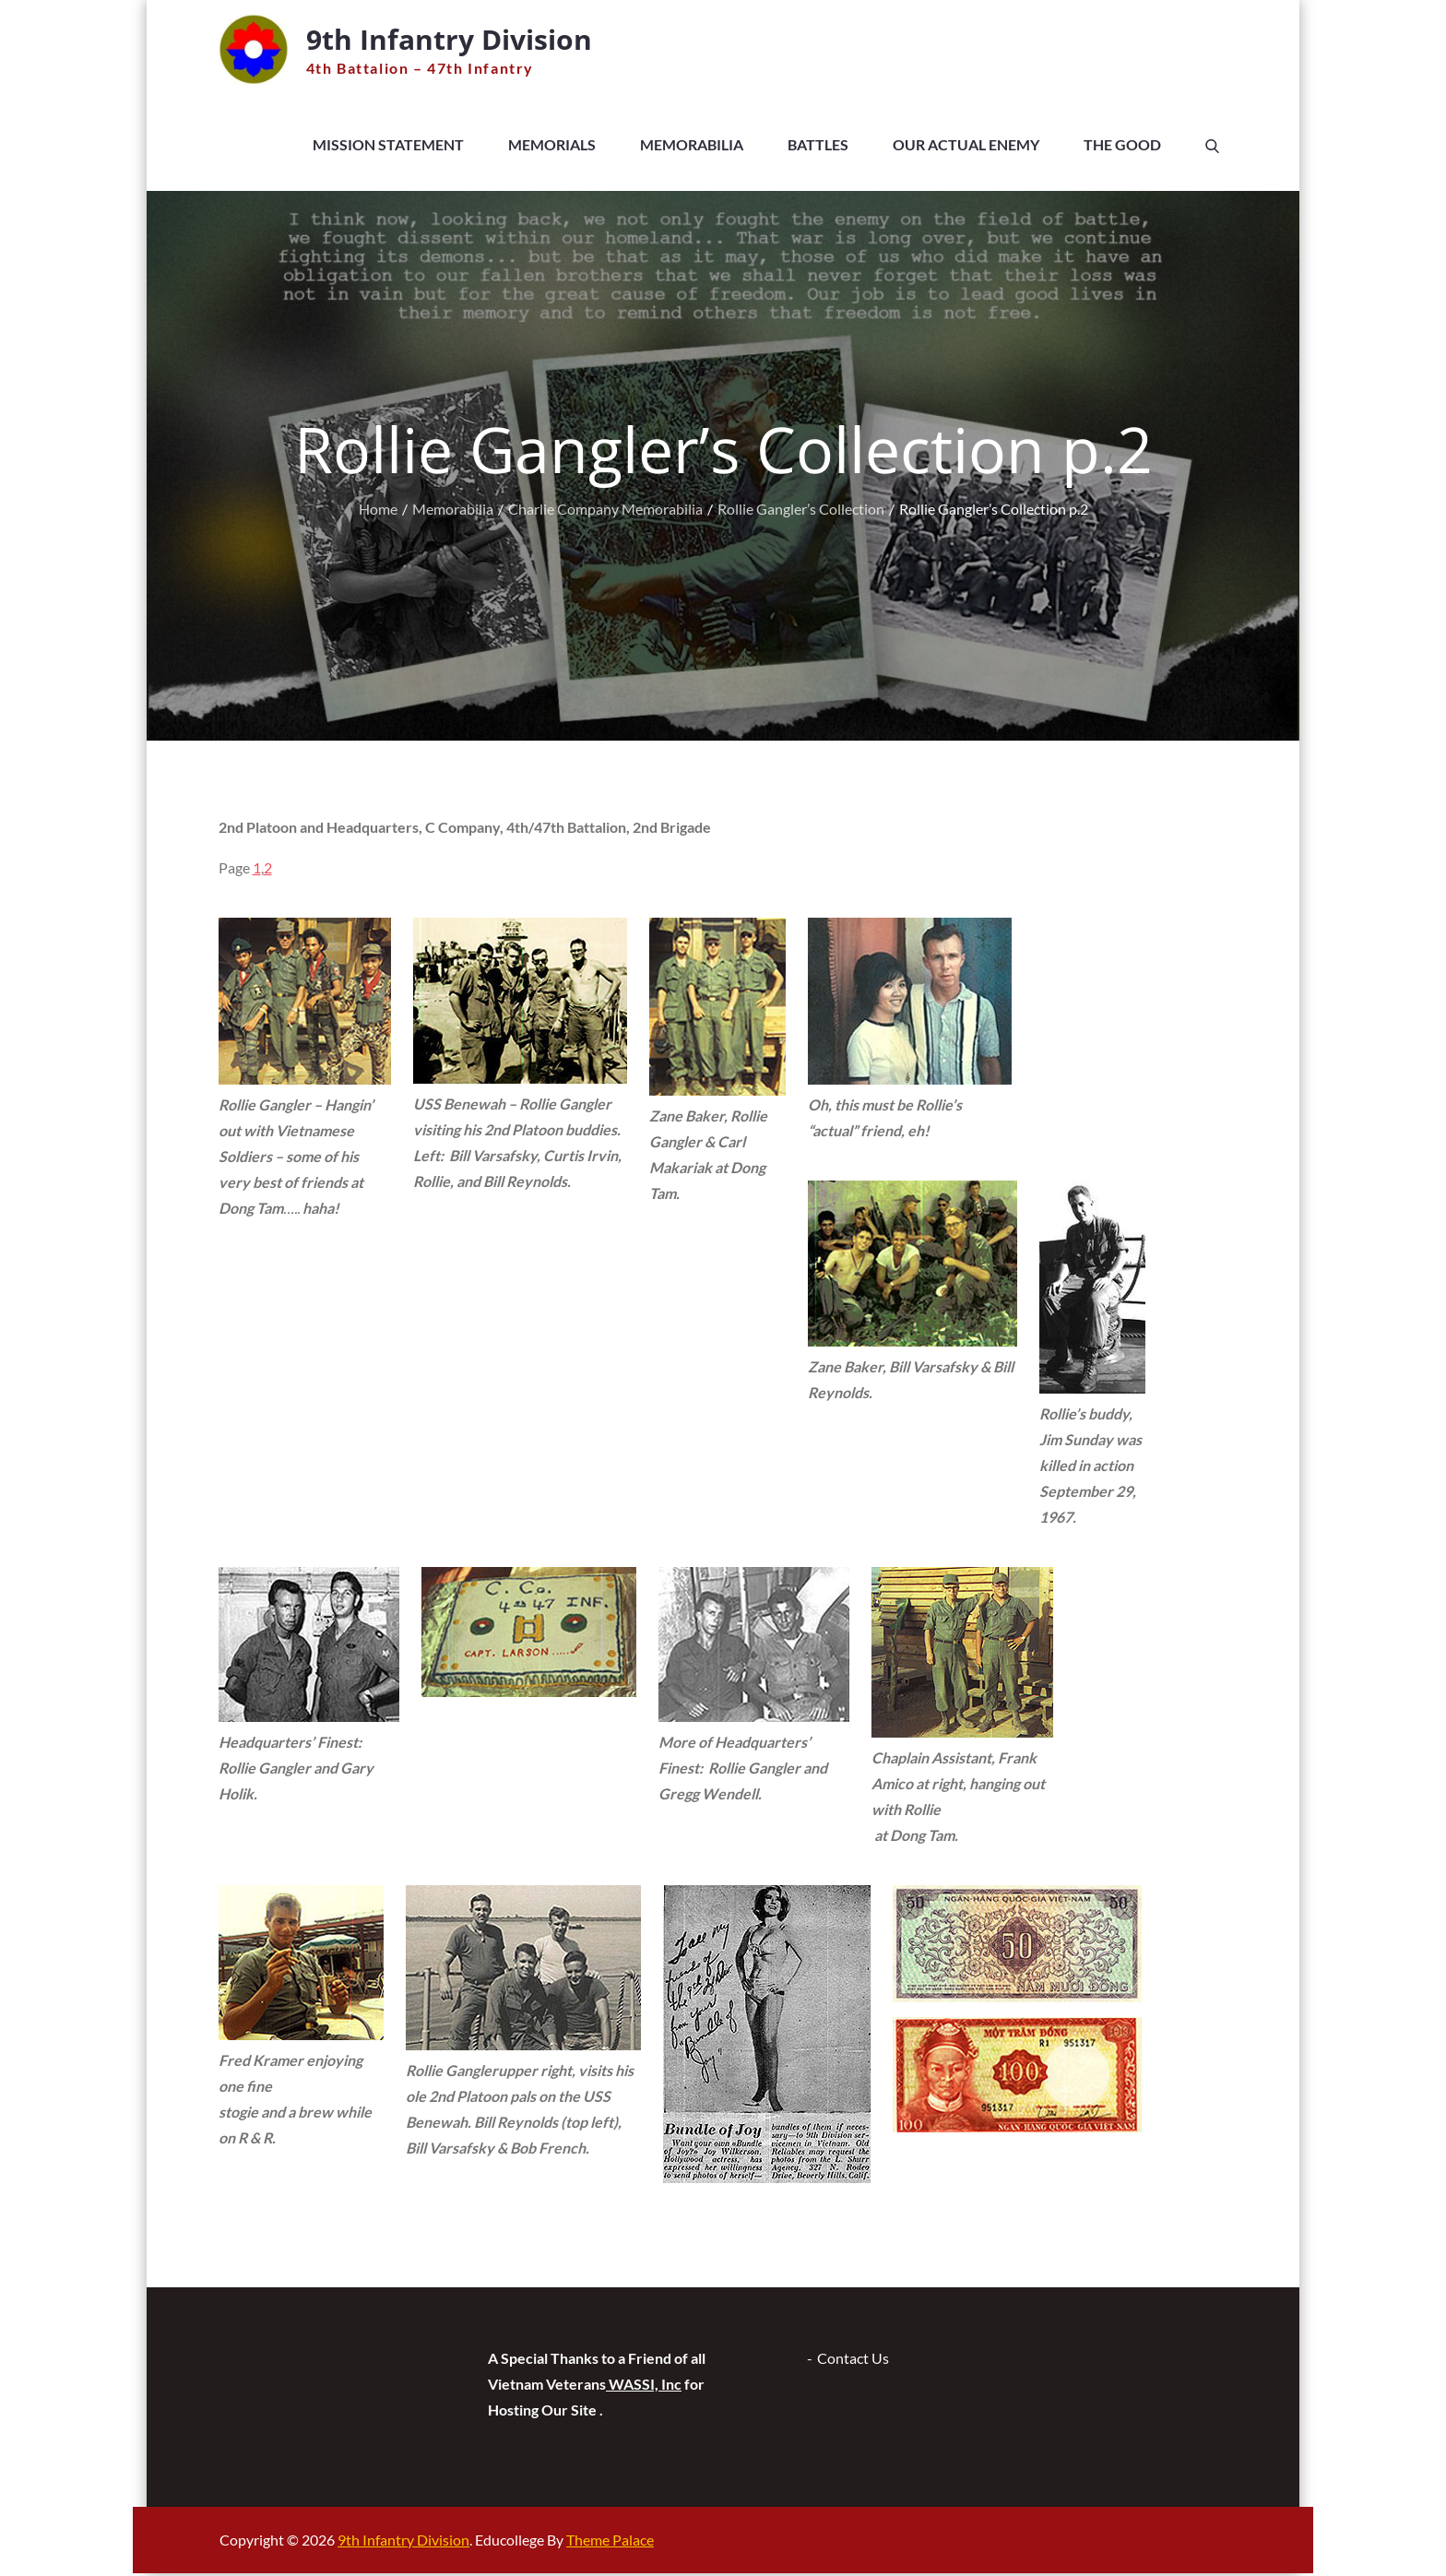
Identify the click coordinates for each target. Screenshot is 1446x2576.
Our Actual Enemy (966, 147)
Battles (818, 147)
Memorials (552, 147)
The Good (1122, 147)
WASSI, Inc (644, 2386)
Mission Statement (388, 147)
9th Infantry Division (462, 39)
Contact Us (853, 2360)
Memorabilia (691, 147)
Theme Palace (610, 2542)
